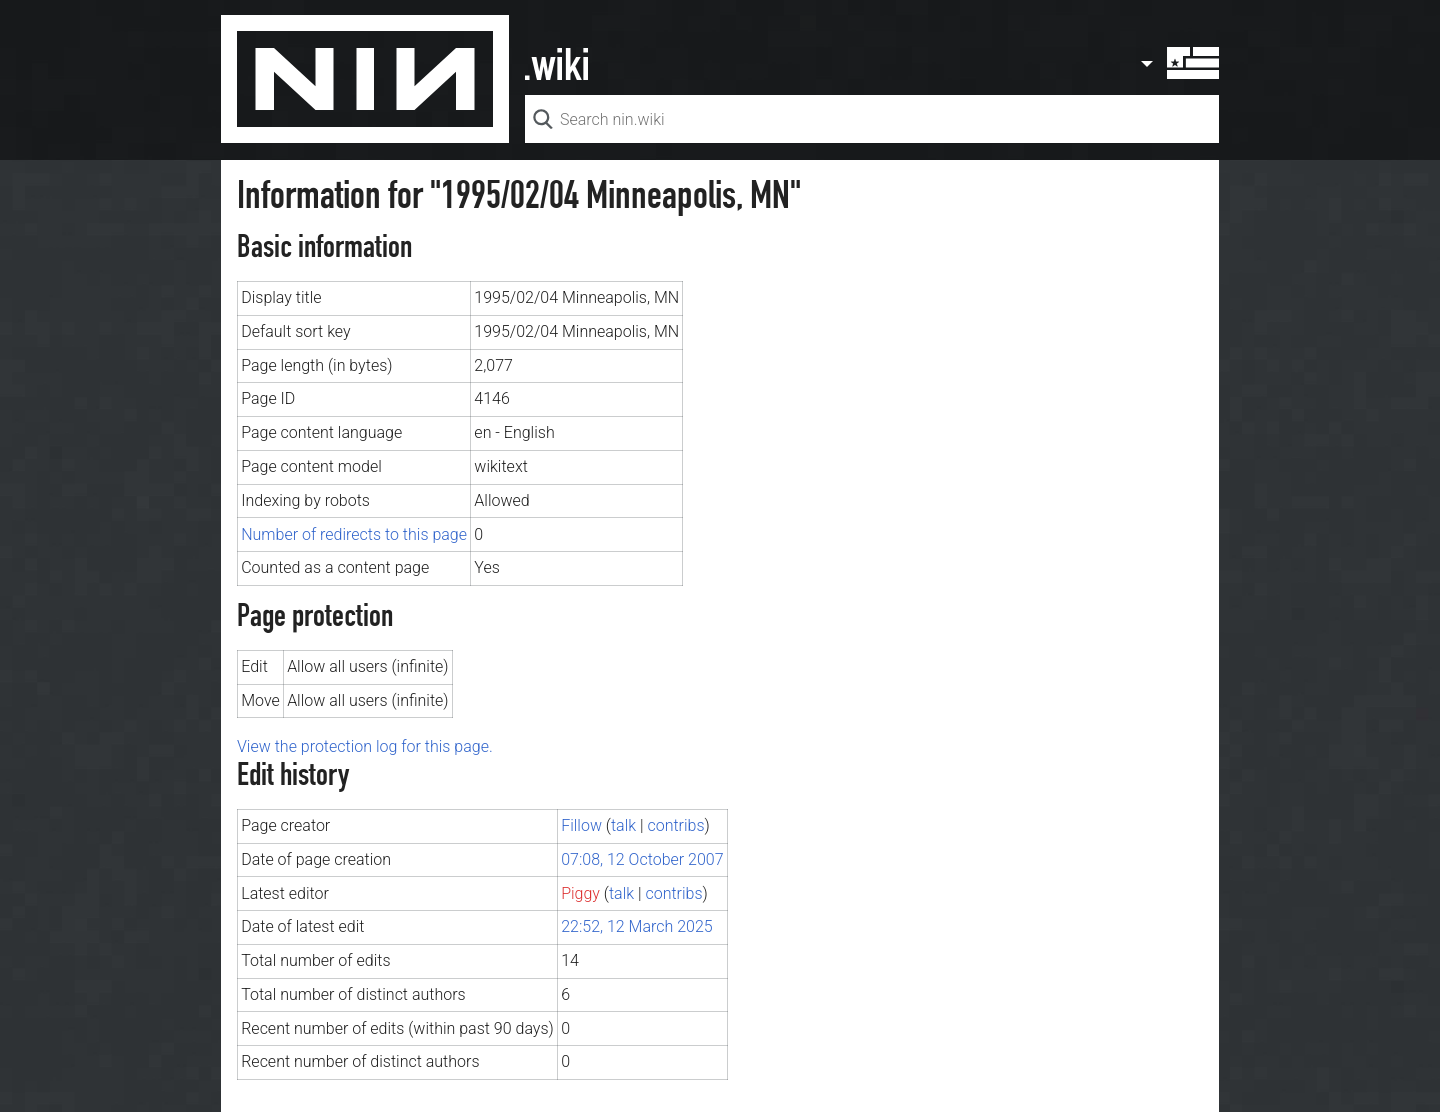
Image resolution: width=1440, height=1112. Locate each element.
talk (623, 825)
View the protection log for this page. (365, 746)
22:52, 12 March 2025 (637, 926)
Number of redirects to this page (354, 534)
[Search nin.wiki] (872, 119)
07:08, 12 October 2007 (642, 859)
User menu (1179, 63)
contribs (675, 825)
